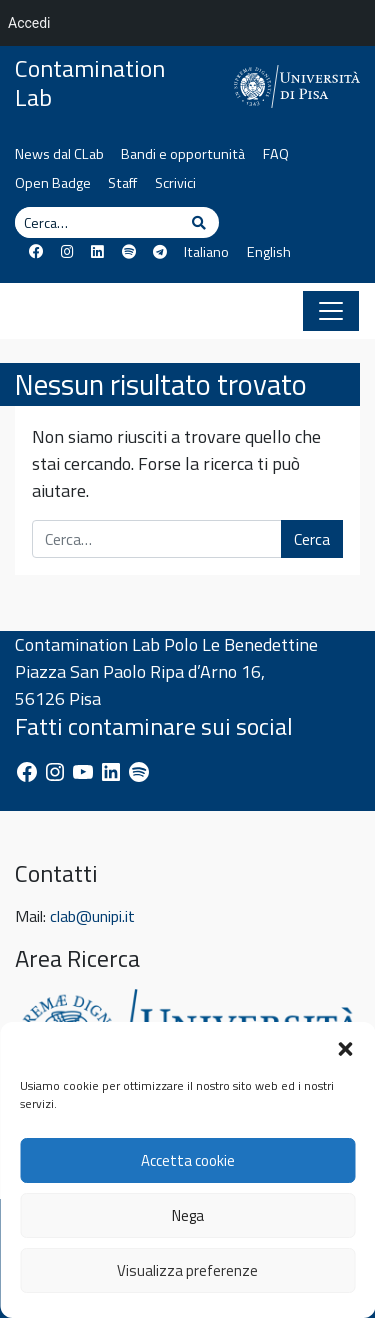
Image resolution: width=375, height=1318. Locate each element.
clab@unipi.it (92, 916)
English (269, 252)
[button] (345, 1047)
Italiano (206, 252)
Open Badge (53, 183)
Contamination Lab (90, 83)
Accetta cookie (188, 1160)
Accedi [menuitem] (29, 23)
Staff (122, 183)
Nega (188, 1215)
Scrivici (175, 183)
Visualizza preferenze (187, 1270)
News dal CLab (59, 154)
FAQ (276, 154)
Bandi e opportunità (183, 154)
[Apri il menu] (331, 311)
